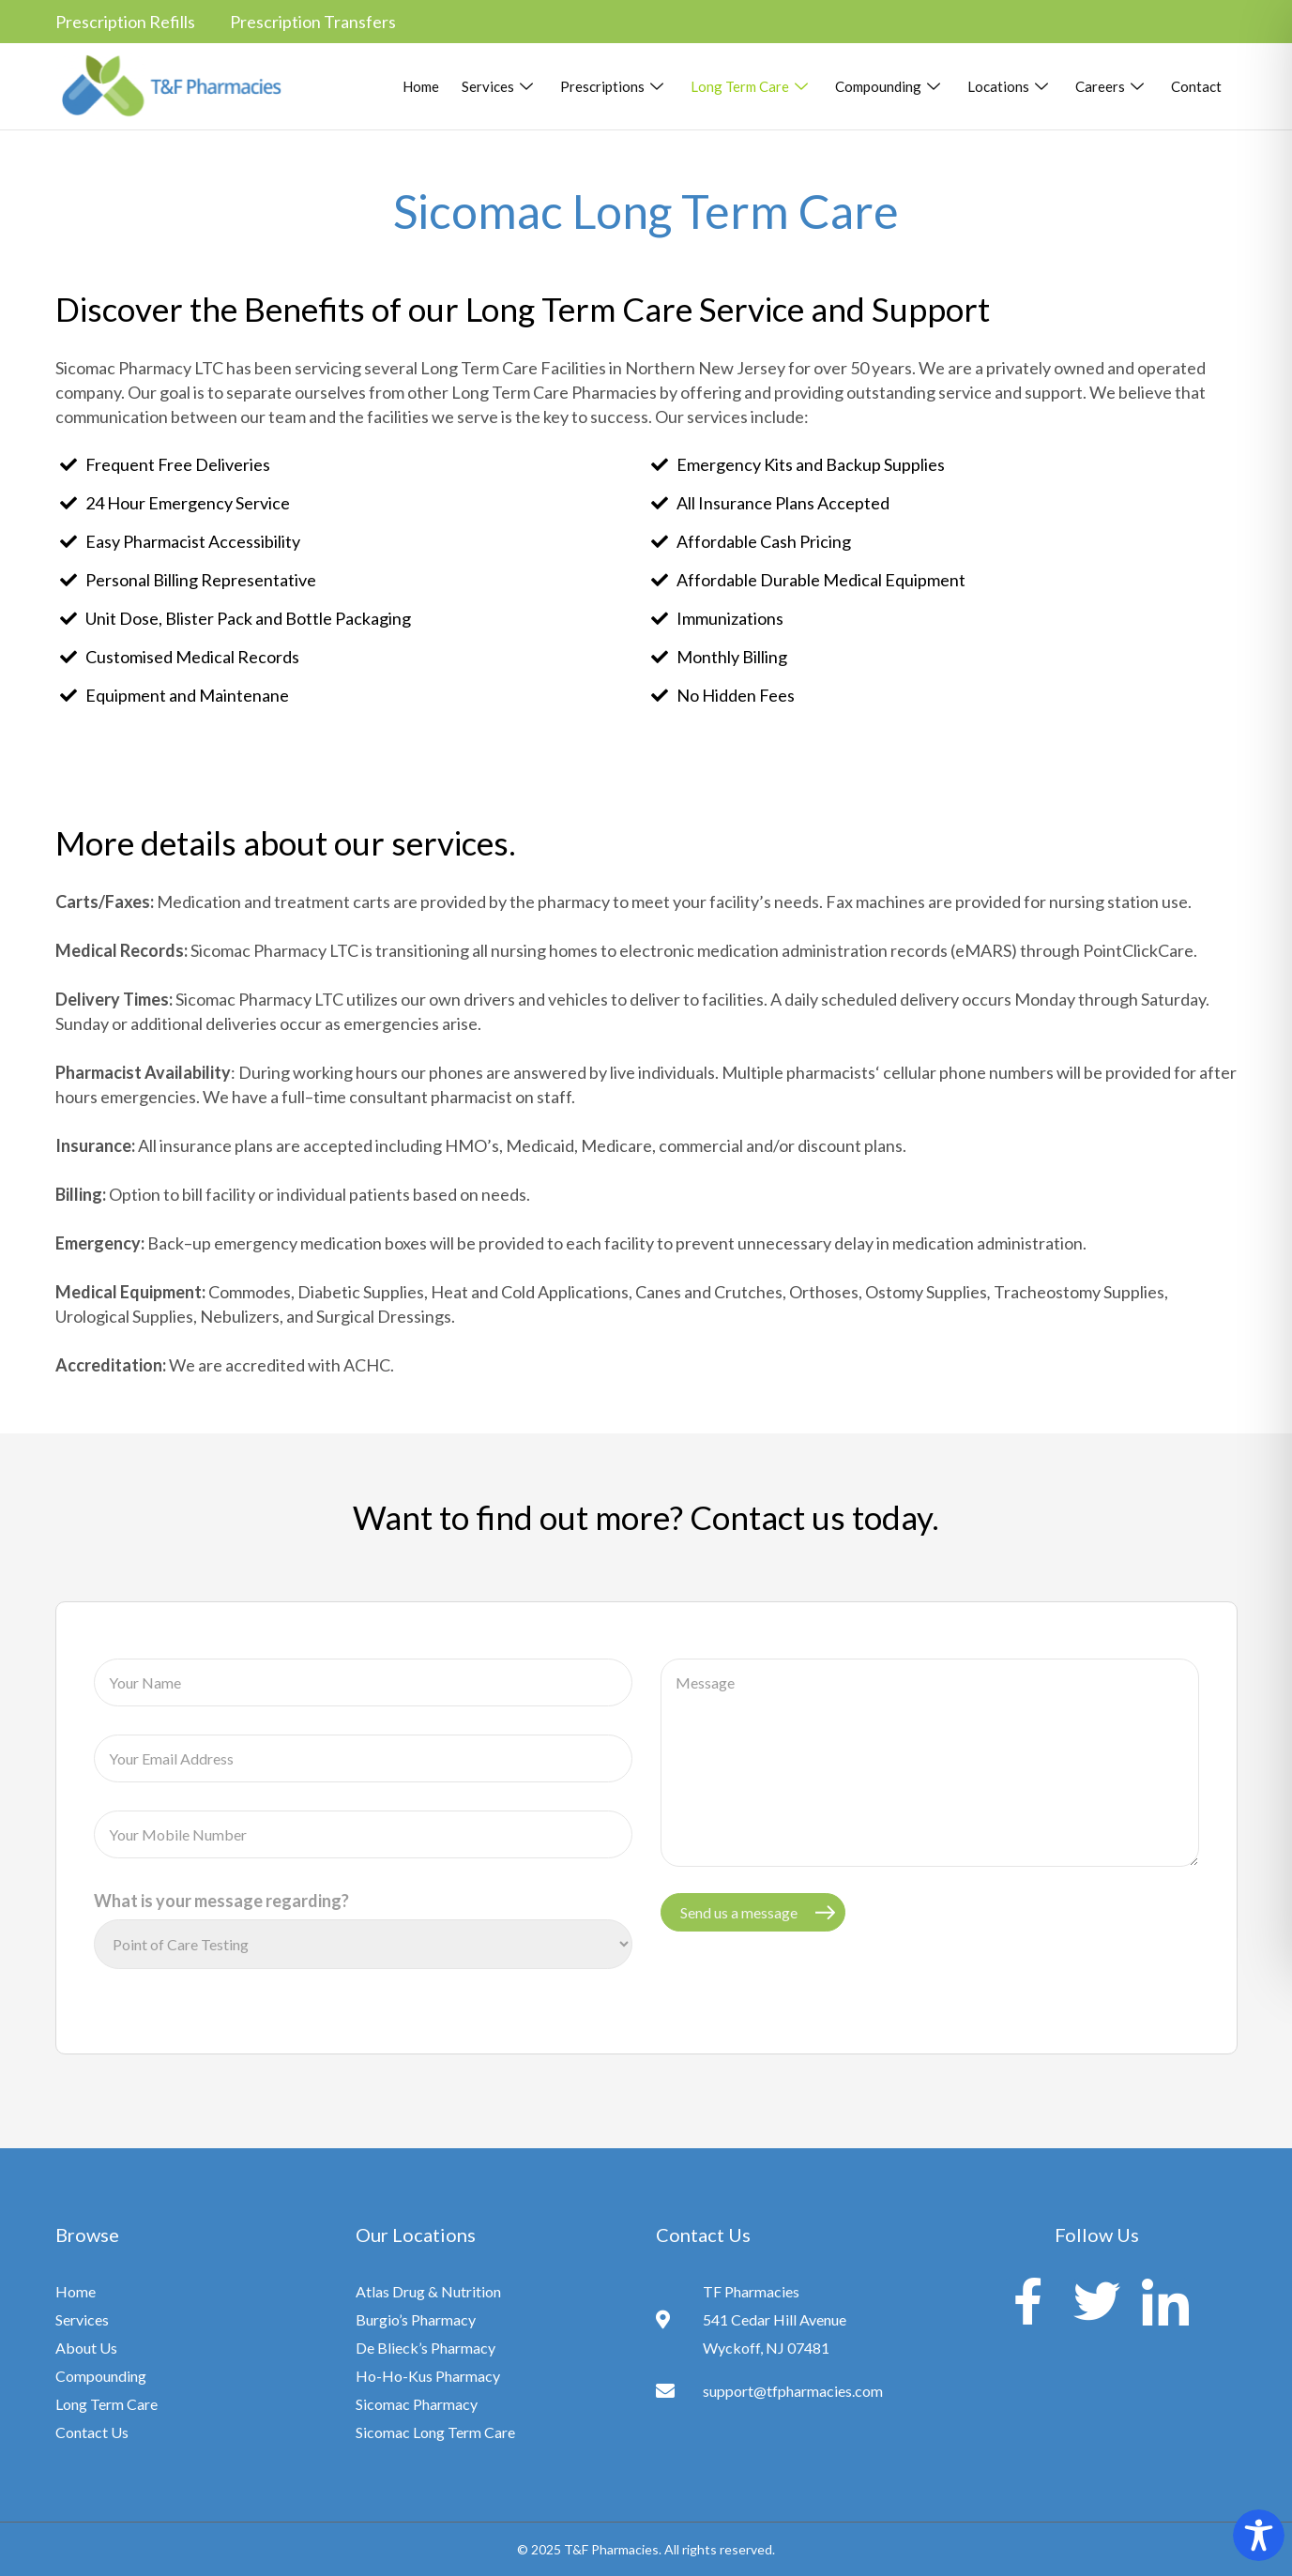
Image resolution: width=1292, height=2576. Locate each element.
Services (500, 86)
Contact (1196, 86)
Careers (1111, 86)
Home (421, 86)
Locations (1010, 86)
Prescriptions (614, 86)
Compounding (890, 86)
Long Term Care (752, 86)
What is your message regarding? (221, 1900)
